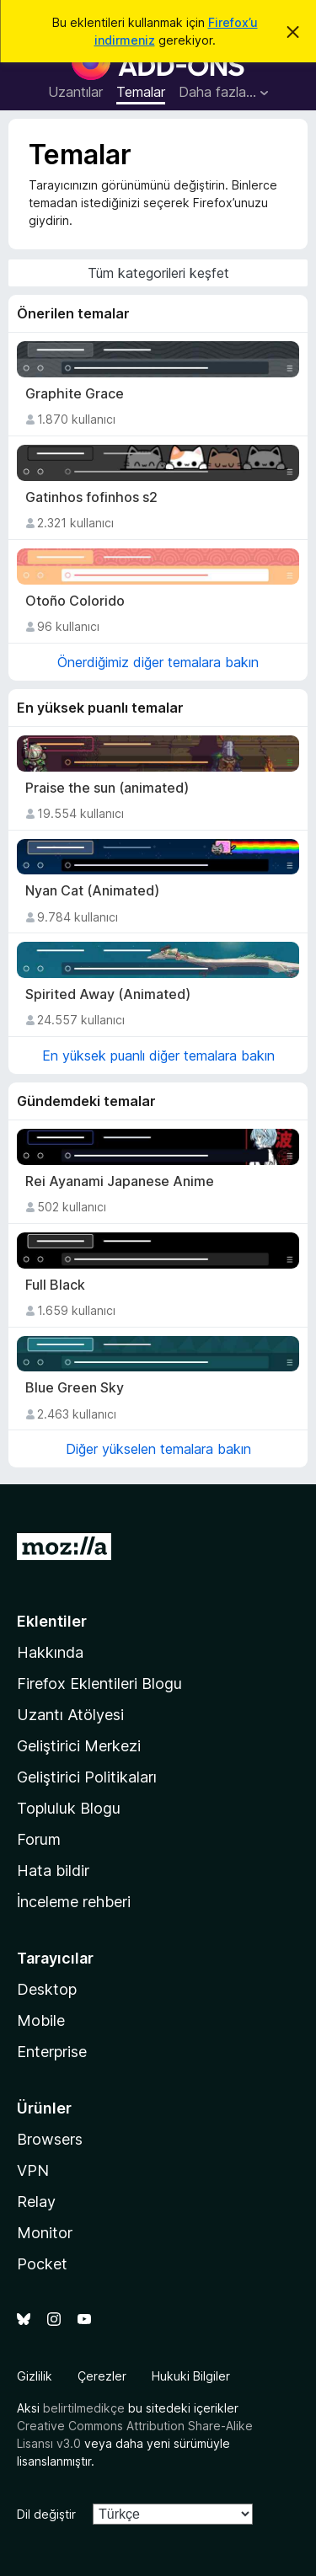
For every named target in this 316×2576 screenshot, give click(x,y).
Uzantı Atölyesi (70, 1715)
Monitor (44, 2233)
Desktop (47, 1989)
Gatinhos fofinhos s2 (91, 497)
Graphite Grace (74, 394)
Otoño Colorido (75, 601)
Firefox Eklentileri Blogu (99, 1683)
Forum (39, 1839)
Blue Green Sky (74, 1388)
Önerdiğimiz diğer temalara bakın (158, 662)
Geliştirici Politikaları (87, 1777)
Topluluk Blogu (69, 1808)
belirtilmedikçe (84, 2408)
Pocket (42, 2264)
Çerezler (102, 2376)
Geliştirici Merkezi (79, 1746)
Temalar (140, 91)
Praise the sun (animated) (107, 788)
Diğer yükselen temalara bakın (158, 1448)
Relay (36, 2201)
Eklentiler (52, 1621)
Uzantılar (75, 91)
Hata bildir (53, 1870)
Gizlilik (34, 2376)
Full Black (55, 1285)
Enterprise (52, 2051)
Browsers (50, 2139)
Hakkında (50, 1652)
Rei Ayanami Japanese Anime (119, 1181)
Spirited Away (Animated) (107, 994)
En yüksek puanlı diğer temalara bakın (158, 1055)
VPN (33, 2170)
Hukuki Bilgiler (191, 2376)
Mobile (41, 2020)
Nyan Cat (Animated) (92, 891)
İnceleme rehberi (74, 1902)
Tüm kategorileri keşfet (158, 273)
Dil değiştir (46, 2514)
